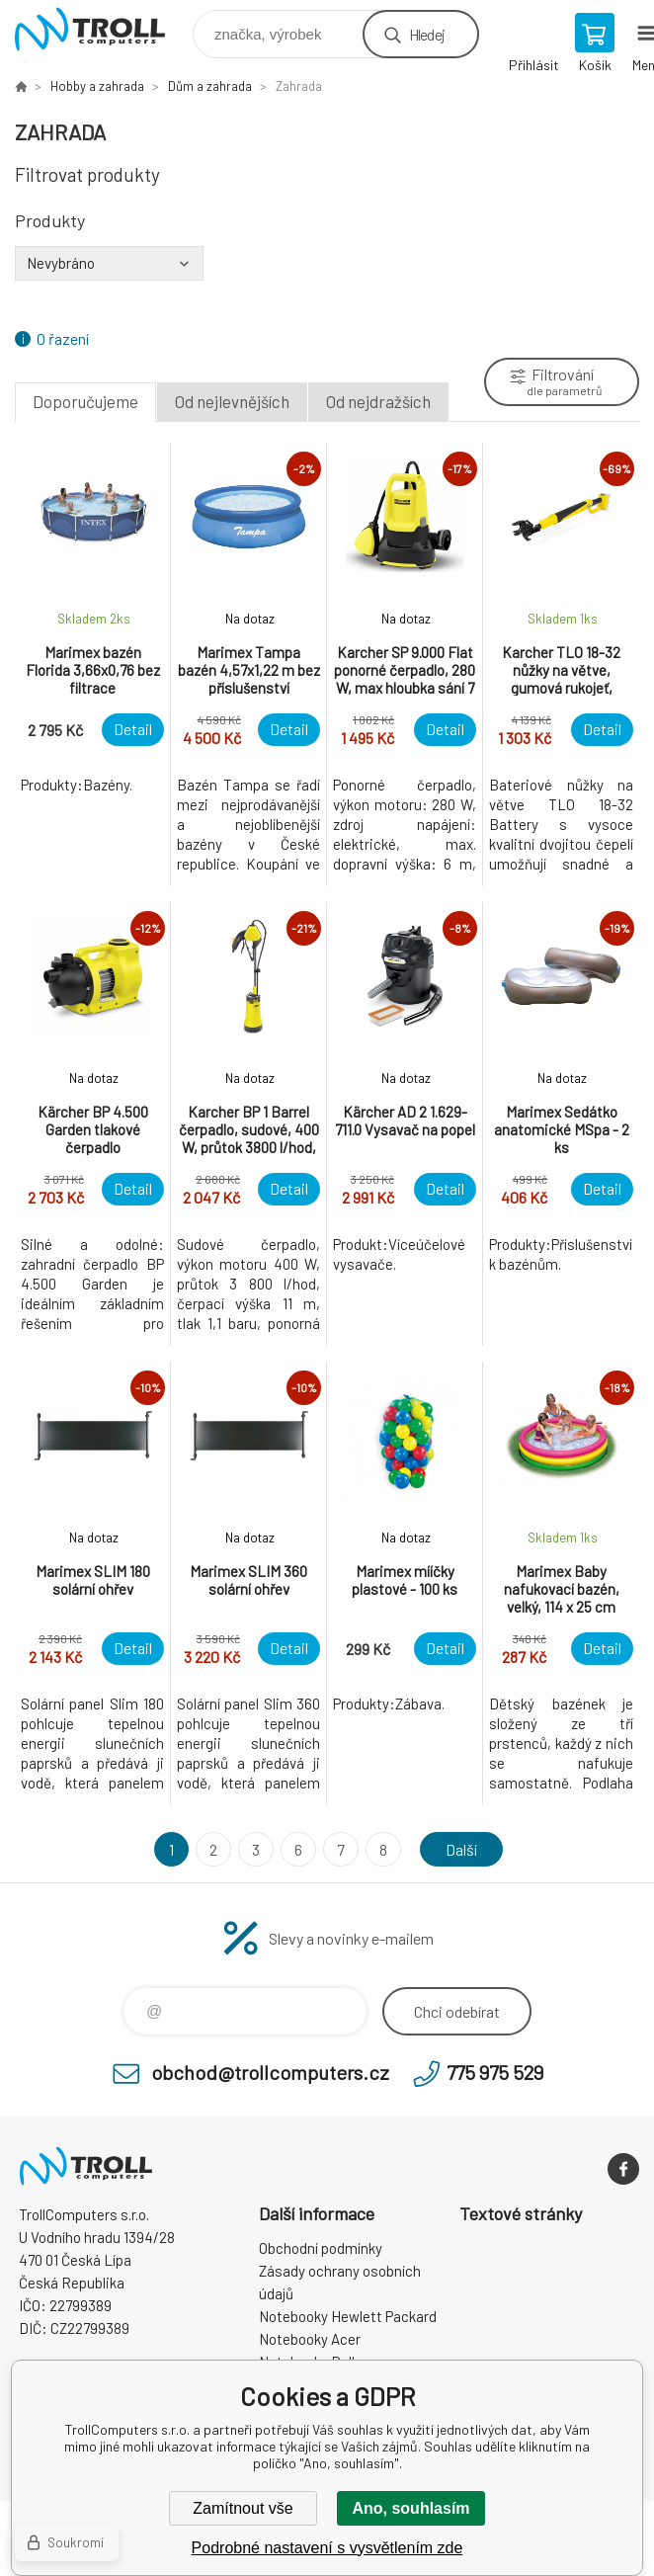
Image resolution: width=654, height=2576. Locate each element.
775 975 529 (495, 2072)
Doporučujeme (85, 401)
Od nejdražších (378, 401)
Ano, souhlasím (410, 2508)
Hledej (427, 34)
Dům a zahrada (210, 86)
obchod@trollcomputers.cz (270, 2072)
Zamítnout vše (242, 2508)
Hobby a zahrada (97, 86)
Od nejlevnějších (232, 401)
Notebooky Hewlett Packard (348, 2316)
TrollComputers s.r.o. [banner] (102, 29)
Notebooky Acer (310, 2339)
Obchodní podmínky (320, 2248)
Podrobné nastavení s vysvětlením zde (327, 2547)
